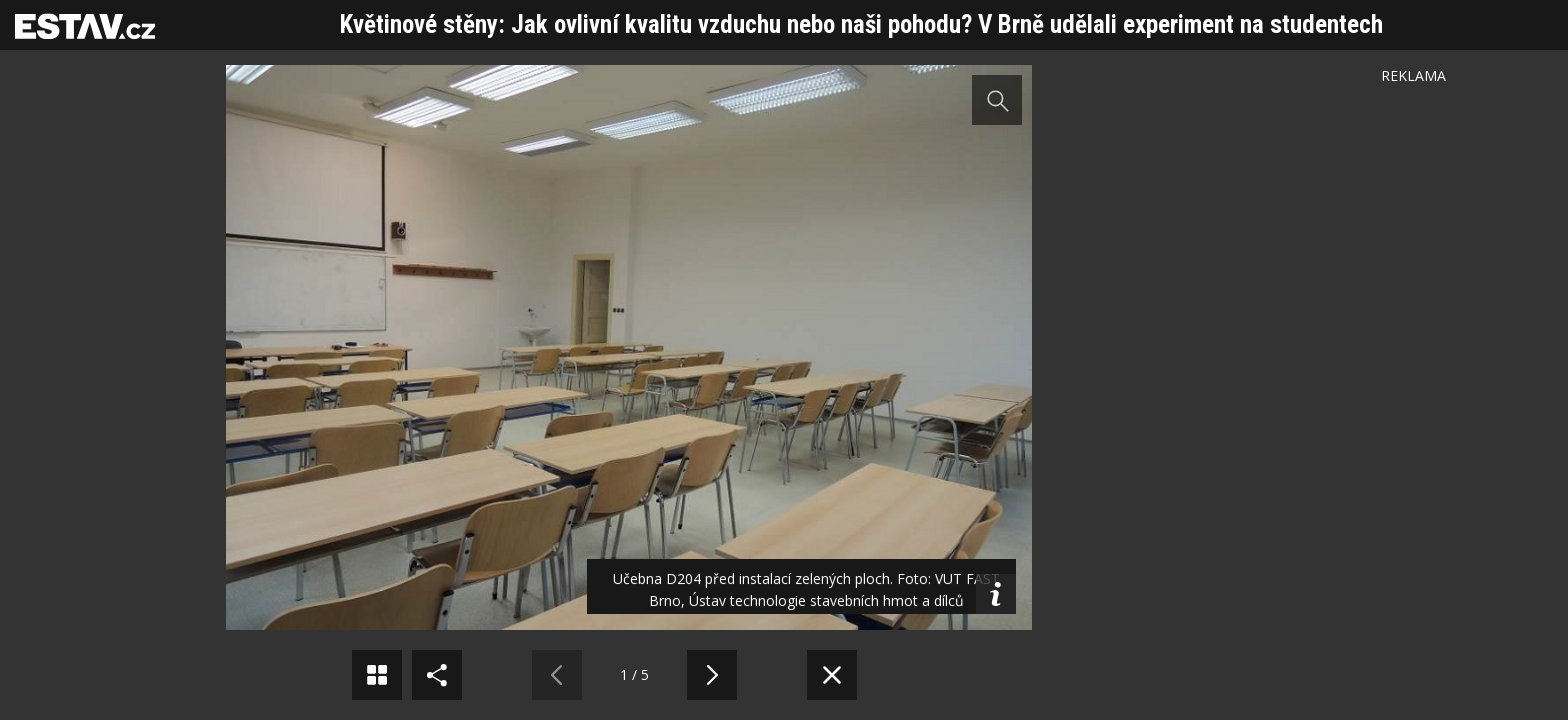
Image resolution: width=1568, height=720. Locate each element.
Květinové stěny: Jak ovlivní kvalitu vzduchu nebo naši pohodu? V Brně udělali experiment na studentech (861, 24)
